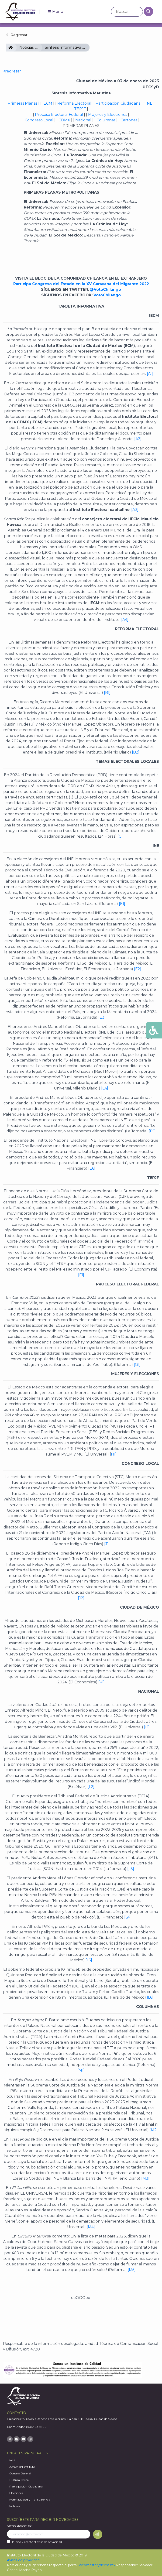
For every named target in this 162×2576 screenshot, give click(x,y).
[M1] (81, 2070)
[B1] (106, 692)
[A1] (149, 373)
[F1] (81, 1275)
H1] (114, 1454)
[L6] (150, 1997)
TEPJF (80, 109)
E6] (92, 1168)
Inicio (12, 2460)
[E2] (137, 969)
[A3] (134, 509)
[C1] (120, 836)
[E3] (102, 1017)
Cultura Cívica (19, 2480)
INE (149, 103)
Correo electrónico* (19, 2525)
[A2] (137, 439)
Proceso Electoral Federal (59, 114)
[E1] (121, 903)
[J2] (81, 1598)
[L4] (127, 1917)
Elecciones (16, 2493)
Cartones (129, 120)
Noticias (26, 47)
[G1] (137, 1364)
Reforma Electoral (74, 103)
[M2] (154, 2130)
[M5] (132, 2270)
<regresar (12, 71)
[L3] (130, 1869)
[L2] (91, 1787)
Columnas (106, 120)
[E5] (152, 1131)
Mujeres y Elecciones (107, 114)
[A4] (124, 619)
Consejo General (20, 2473)
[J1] (107, 1544)
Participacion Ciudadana (118, 103)
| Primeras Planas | (22, 103)
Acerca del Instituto (22, 2467)
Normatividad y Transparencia (29, 2499)
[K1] (101, 1682)
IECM (15, 47)
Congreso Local (39, 120)
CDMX (64, 120)
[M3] (145, 2178)
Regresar (17, 35)
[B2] (135, 752)
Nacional (82, 120)
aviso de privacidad (49, 2542)
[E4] (104, 1088)
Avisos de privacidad (23, 2560)
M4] (91, 2227)
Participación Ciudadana (26, 2486)
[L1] (147, 1727)
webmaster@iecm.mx (97, 2565)
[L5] (89, 1960)
